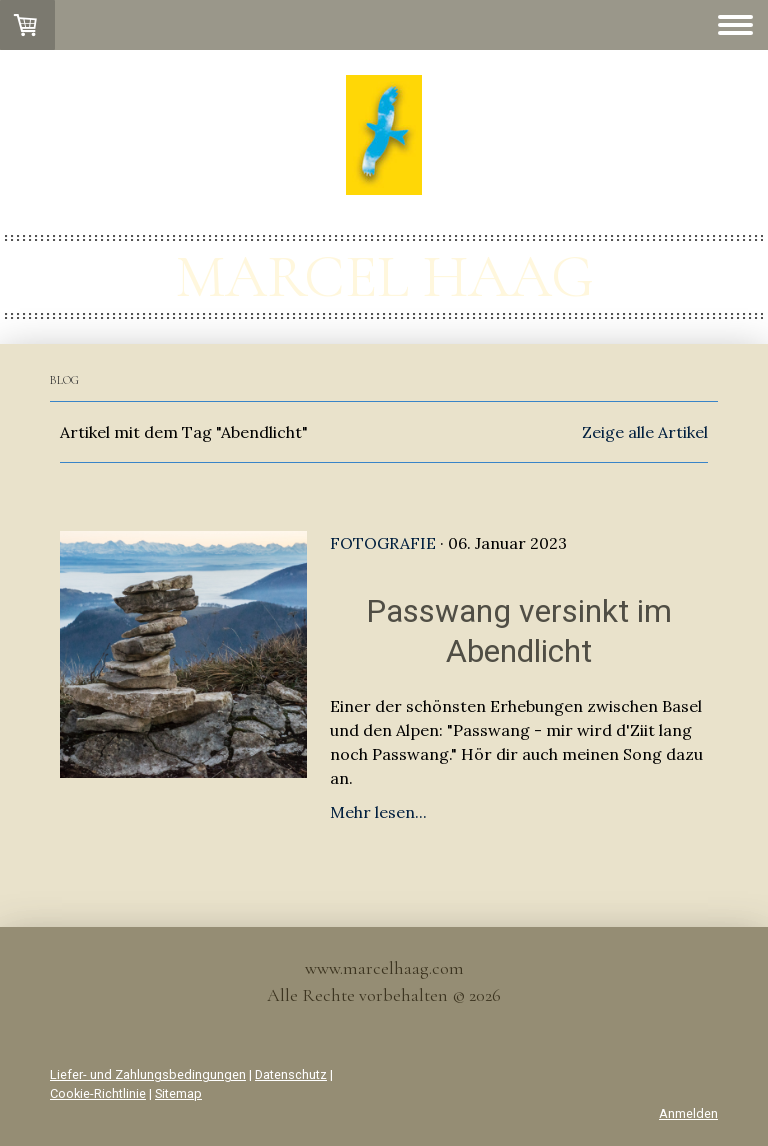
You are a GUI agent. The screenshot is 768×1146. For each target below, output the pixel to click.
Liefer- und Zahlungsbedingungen (148, 1074)
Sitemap (178, 1093)
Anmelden (688, 1113)
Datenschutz (291, 1074)
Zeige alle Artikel (645, 432)
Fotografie (383, 543)
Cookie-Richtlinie (98, 1093)
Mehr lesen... (378, 812)
